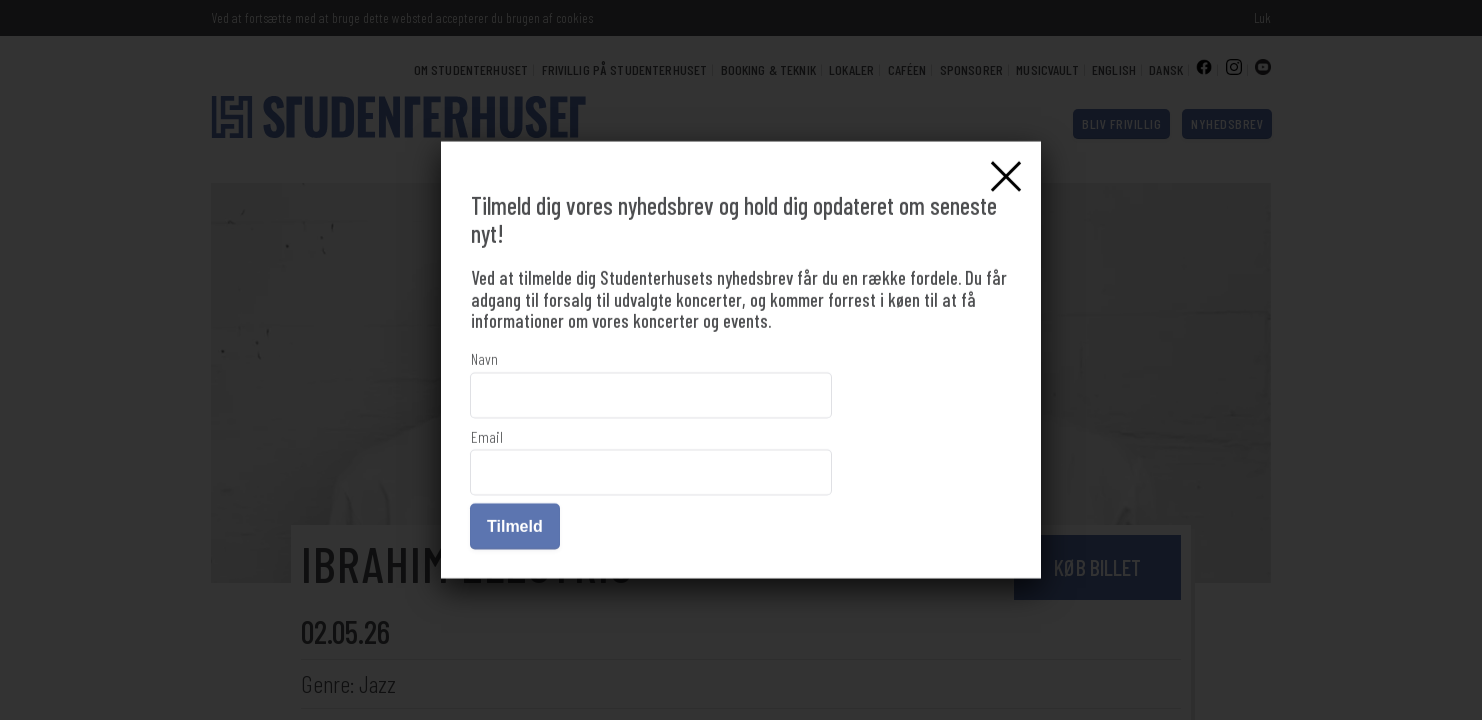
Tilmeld (515, 526)
